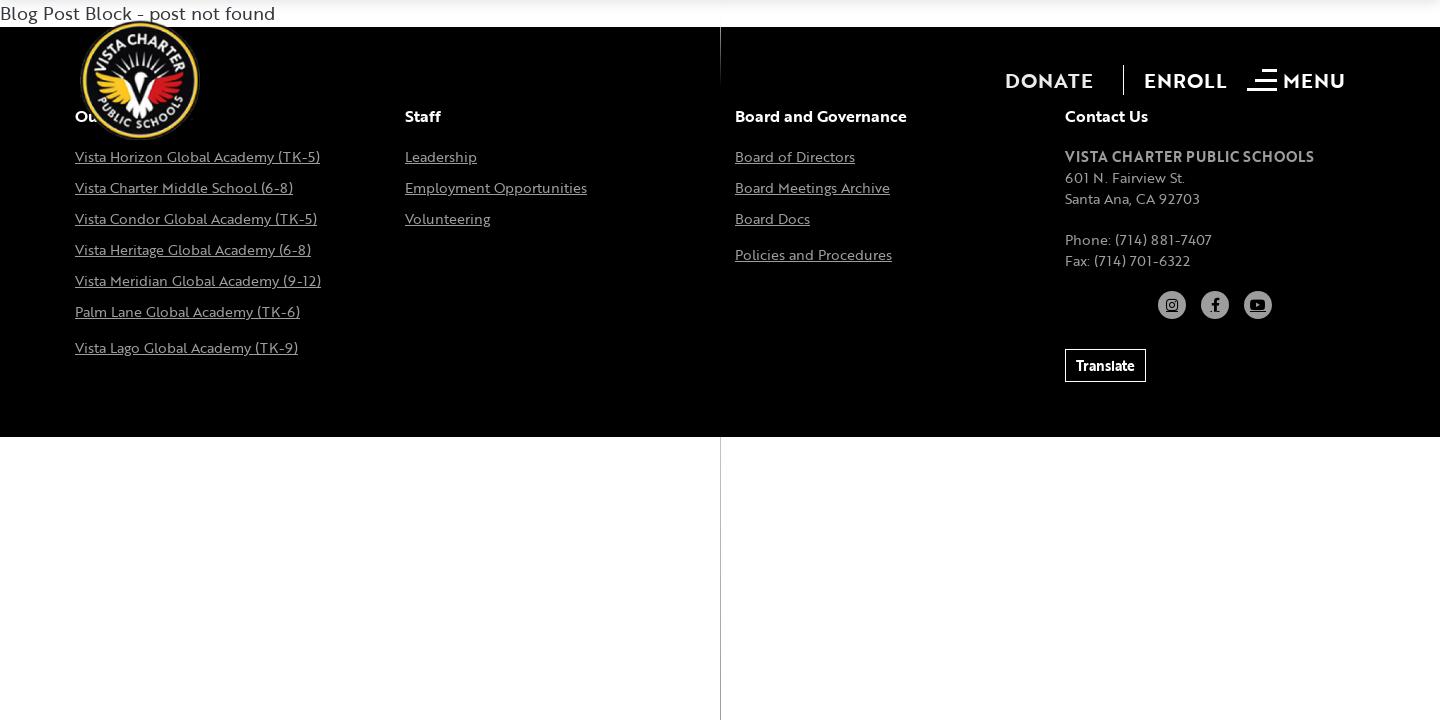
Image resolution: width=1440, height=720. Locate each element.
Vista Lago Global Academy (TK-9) (186, 347)
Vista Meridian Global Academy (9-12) (198, 280)
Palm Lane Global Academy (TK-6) (187, 311)
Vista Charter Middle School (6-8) (184, 187)
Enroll (1185, 80)
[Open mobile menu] (1298, 80)
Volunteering (447, 218)
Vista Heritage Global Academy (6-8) (193, 249)
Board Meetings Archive (812, 187)
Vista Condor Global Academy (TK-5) (196, 218)
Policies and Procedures (813, 254)
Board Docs (772, 218)
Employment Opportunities (496, 187)
